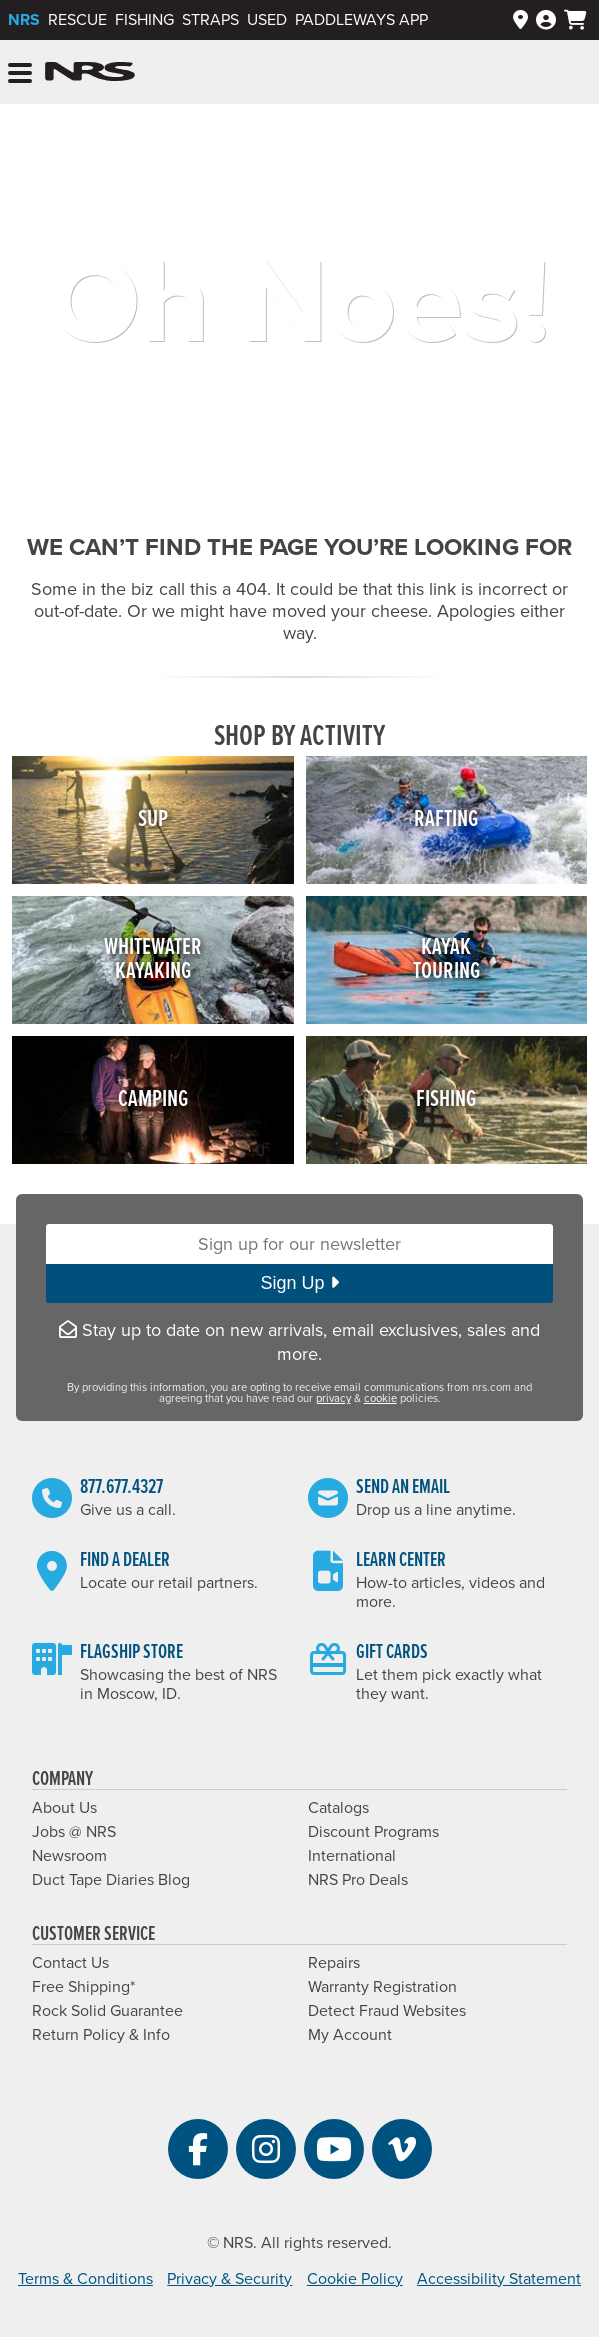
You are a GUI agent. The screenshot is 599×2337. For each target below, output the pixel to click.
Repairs (334, 1963)
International (352, 1856)
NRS (24, 20)
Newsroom (69, 1856)
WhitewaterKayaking (153, 959)
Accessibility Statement (499, 2279)
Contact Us (70, 1963)
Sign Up (299, 1283)
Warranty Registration (382, 1987)
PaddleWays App (361, 20)
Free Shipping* (83, 1987)
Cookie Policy (355, 2279)
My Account (350, 2035)
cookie (380, 1398)
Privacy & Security (229, 2279)
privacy (333, 1398)
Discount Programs (373, 1832)
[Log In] (546, 20)
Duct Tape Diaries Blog (111, 1880)
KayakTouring (446, 959)
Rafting (446, 819)
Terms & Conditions (85, 2279)
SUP (153, 819)
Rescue (77, 20)
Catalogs (338, 1808)
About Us (64, 1808)
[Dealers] (520, 20)
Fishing (144, 20)
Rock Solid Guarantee (107, 2011)
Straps (210, 20)
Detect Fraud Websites (387, 2011)
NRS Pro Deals (358, 1880)
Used (267, 20)
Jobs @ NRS (74, 1832)
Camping (153, 1099)
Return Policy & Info (101, 2035)
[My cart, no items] (575, 20)
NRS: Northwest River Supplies (90, 72)
